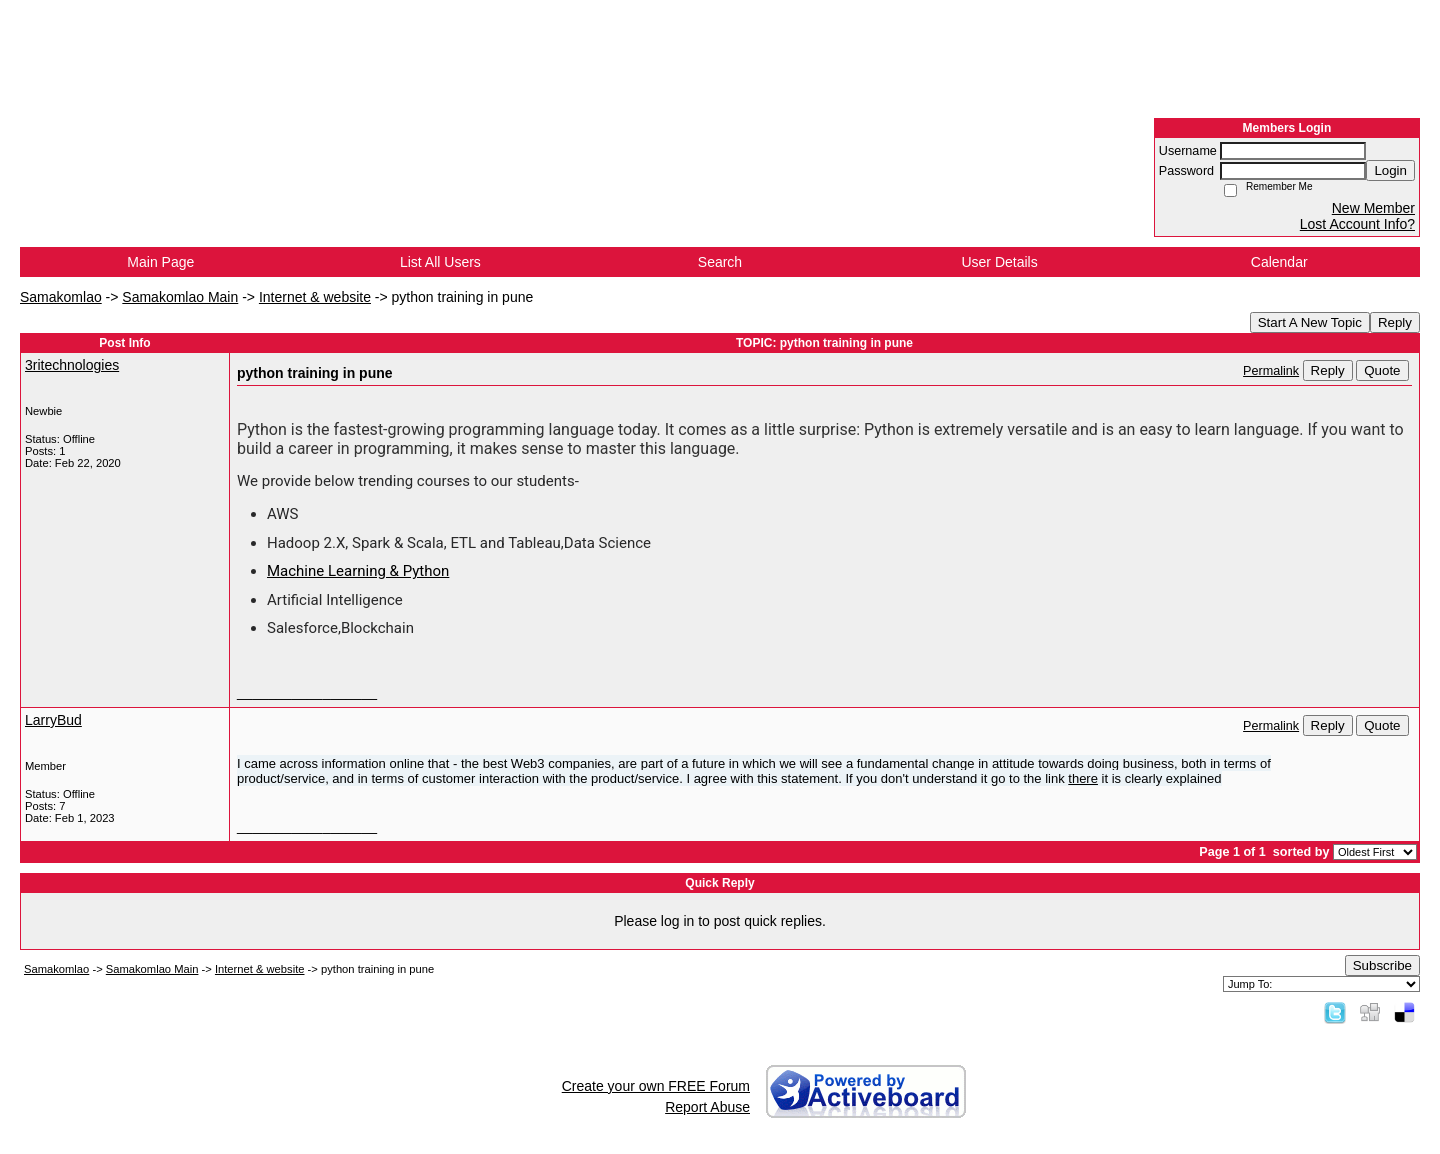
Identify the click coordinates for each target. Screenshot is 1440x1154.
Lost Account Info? (1357, 224)
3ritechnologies (72, 365)
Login (1390, 170)
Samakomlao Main (180, 297)
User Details (999, 262)
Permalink (1271, 371)
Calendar (1279, 262)
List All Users (440, 262)
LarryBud (53, 720)
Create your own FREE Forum (656, 1086)
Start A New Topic (1310, 322)
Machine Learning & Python (358, 571)
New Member (1373, 208)
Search (720, 262)
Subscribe (1382, 965)
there (1083, 778)
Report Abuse (707, 1107)
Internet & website (315, 297)
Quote (1382, 370)
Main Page (160, 262)
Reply (1395, 322)
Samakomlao (61, 297)
